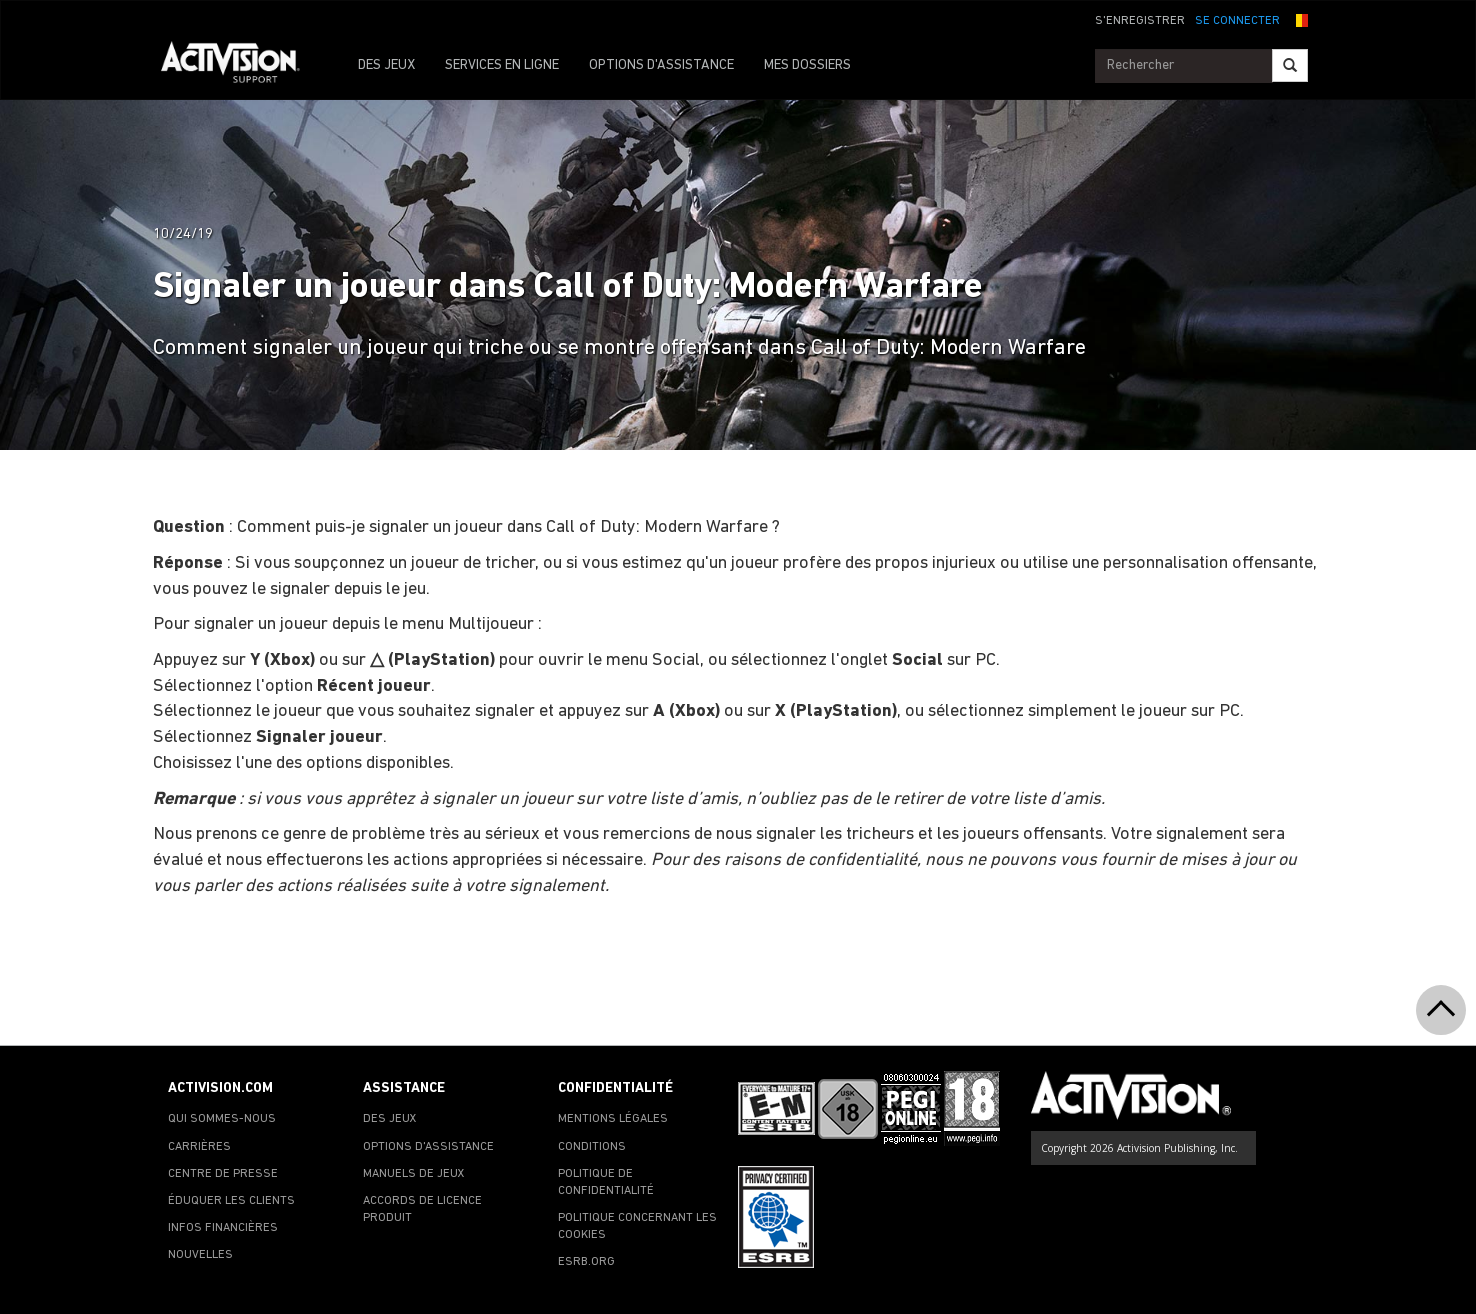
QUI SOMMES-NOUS (222, 1119)
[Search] (1290, 65)
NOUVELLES (200, 1255)
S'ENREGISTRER (1140, 21)
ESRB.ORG (586, 1262)
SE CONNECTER (1237, 21)
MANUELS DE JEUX (414, 1174)
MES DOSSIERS (807, 65)
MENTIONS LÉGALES (613, 1119)
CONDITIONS (592, 1147)
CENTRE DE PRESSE (223, 1174)
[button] (1299, 19)
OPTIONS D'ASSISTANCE (661, 65)
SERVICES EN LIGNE (502, 65)
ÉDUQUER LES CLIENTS (231, 1201)
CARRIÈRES (199, 1147)
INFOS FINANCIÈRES (223, 1228)
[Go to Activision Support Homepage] (240, 66)
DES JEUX (386, 65)
